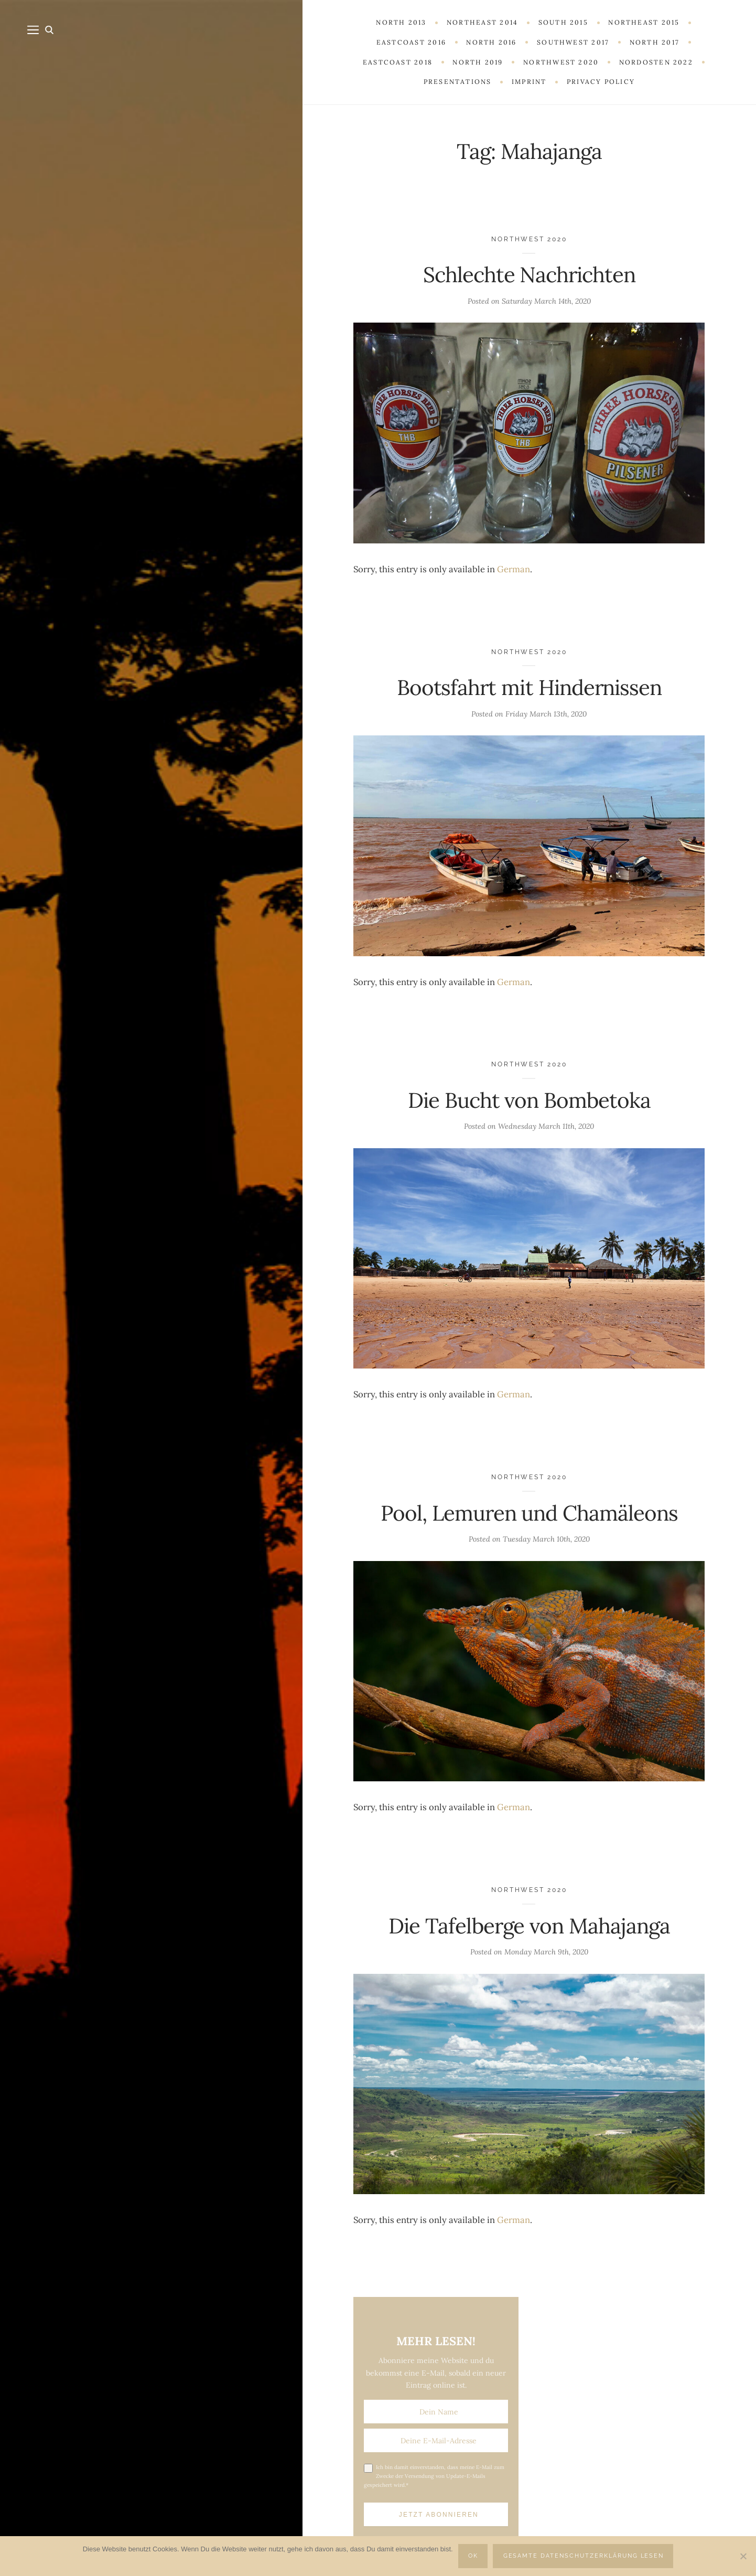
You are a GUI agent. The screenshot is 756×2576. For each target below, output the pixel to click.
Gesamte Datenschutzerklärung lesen (583, 2555)
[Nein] (743, 2556)
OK (473, 2555)
